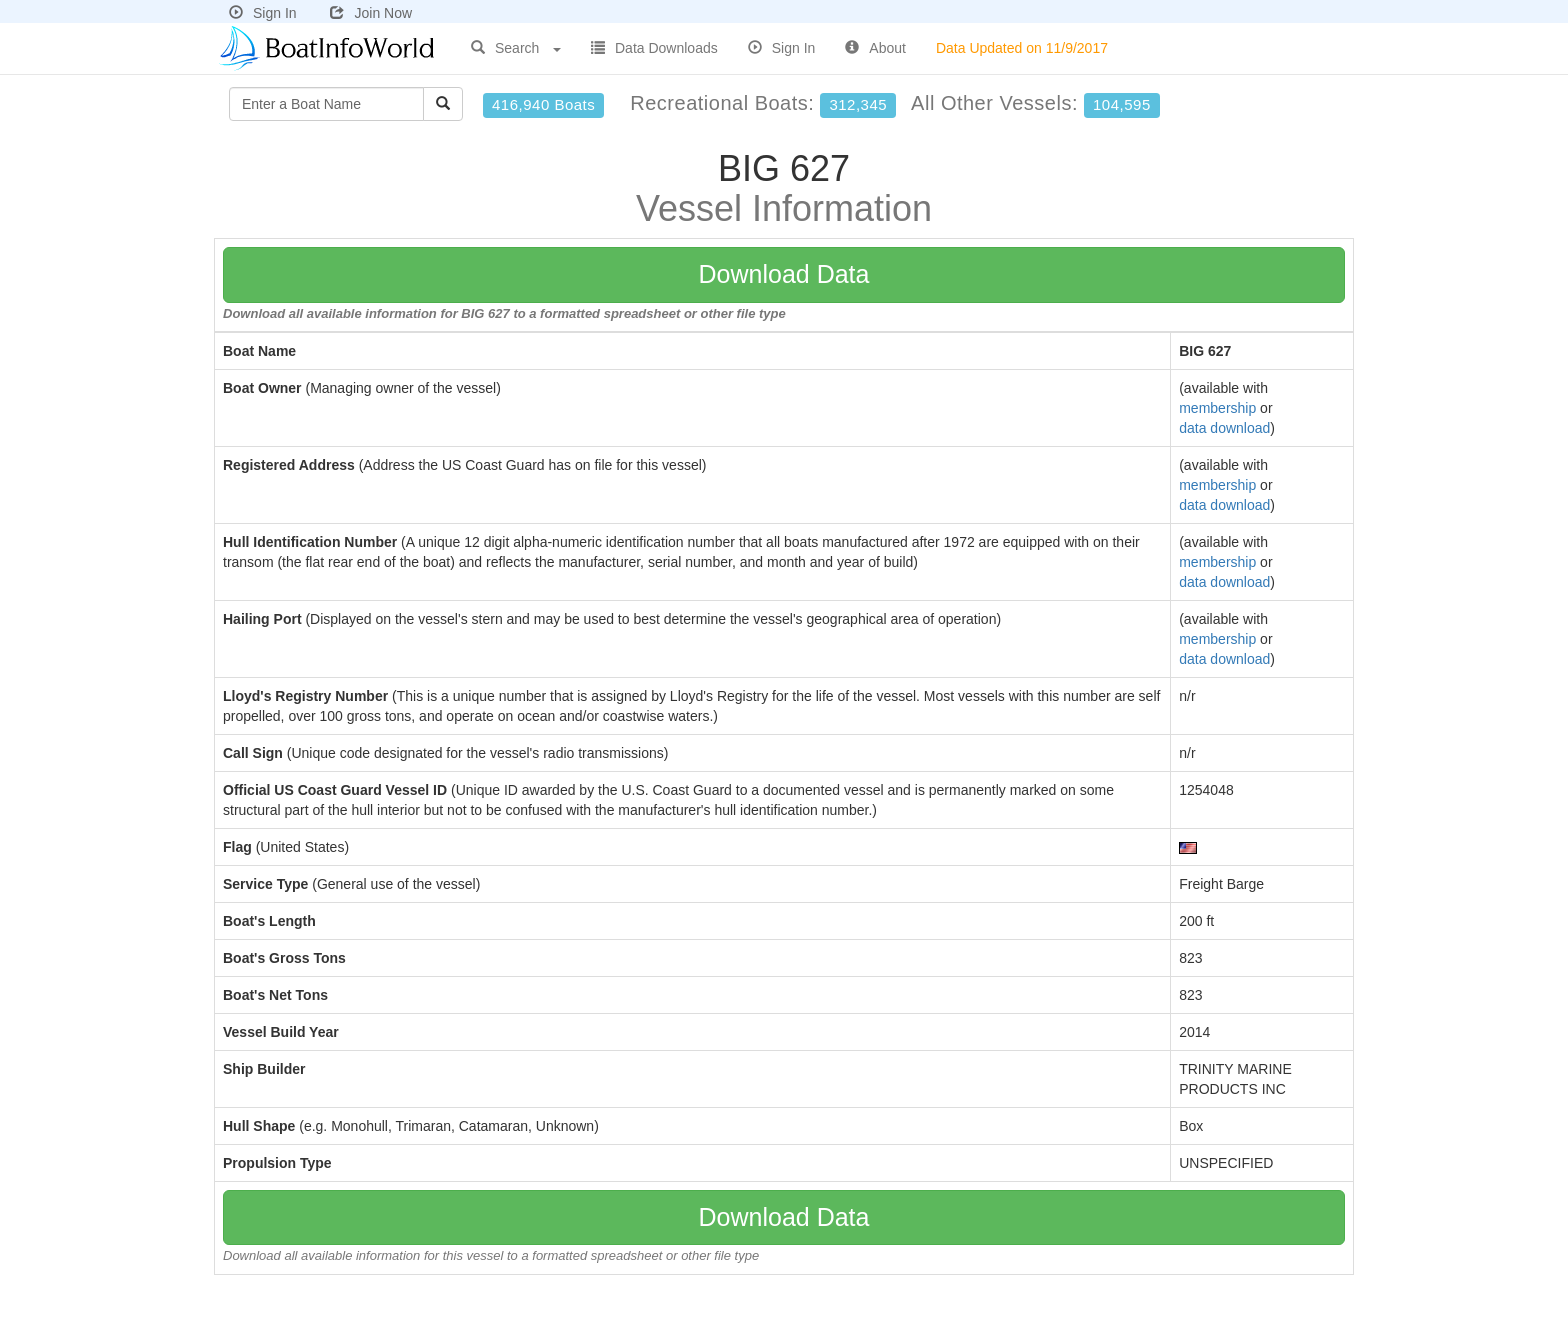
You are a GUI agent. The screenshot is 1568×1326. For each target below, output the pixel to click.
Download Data (784, 274)
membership (1217, 408)
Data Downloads (654, 48)
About (875, 48)
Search (516, 48)
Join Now (371, 13)
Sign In (263, 13)
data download (1224, 428)
